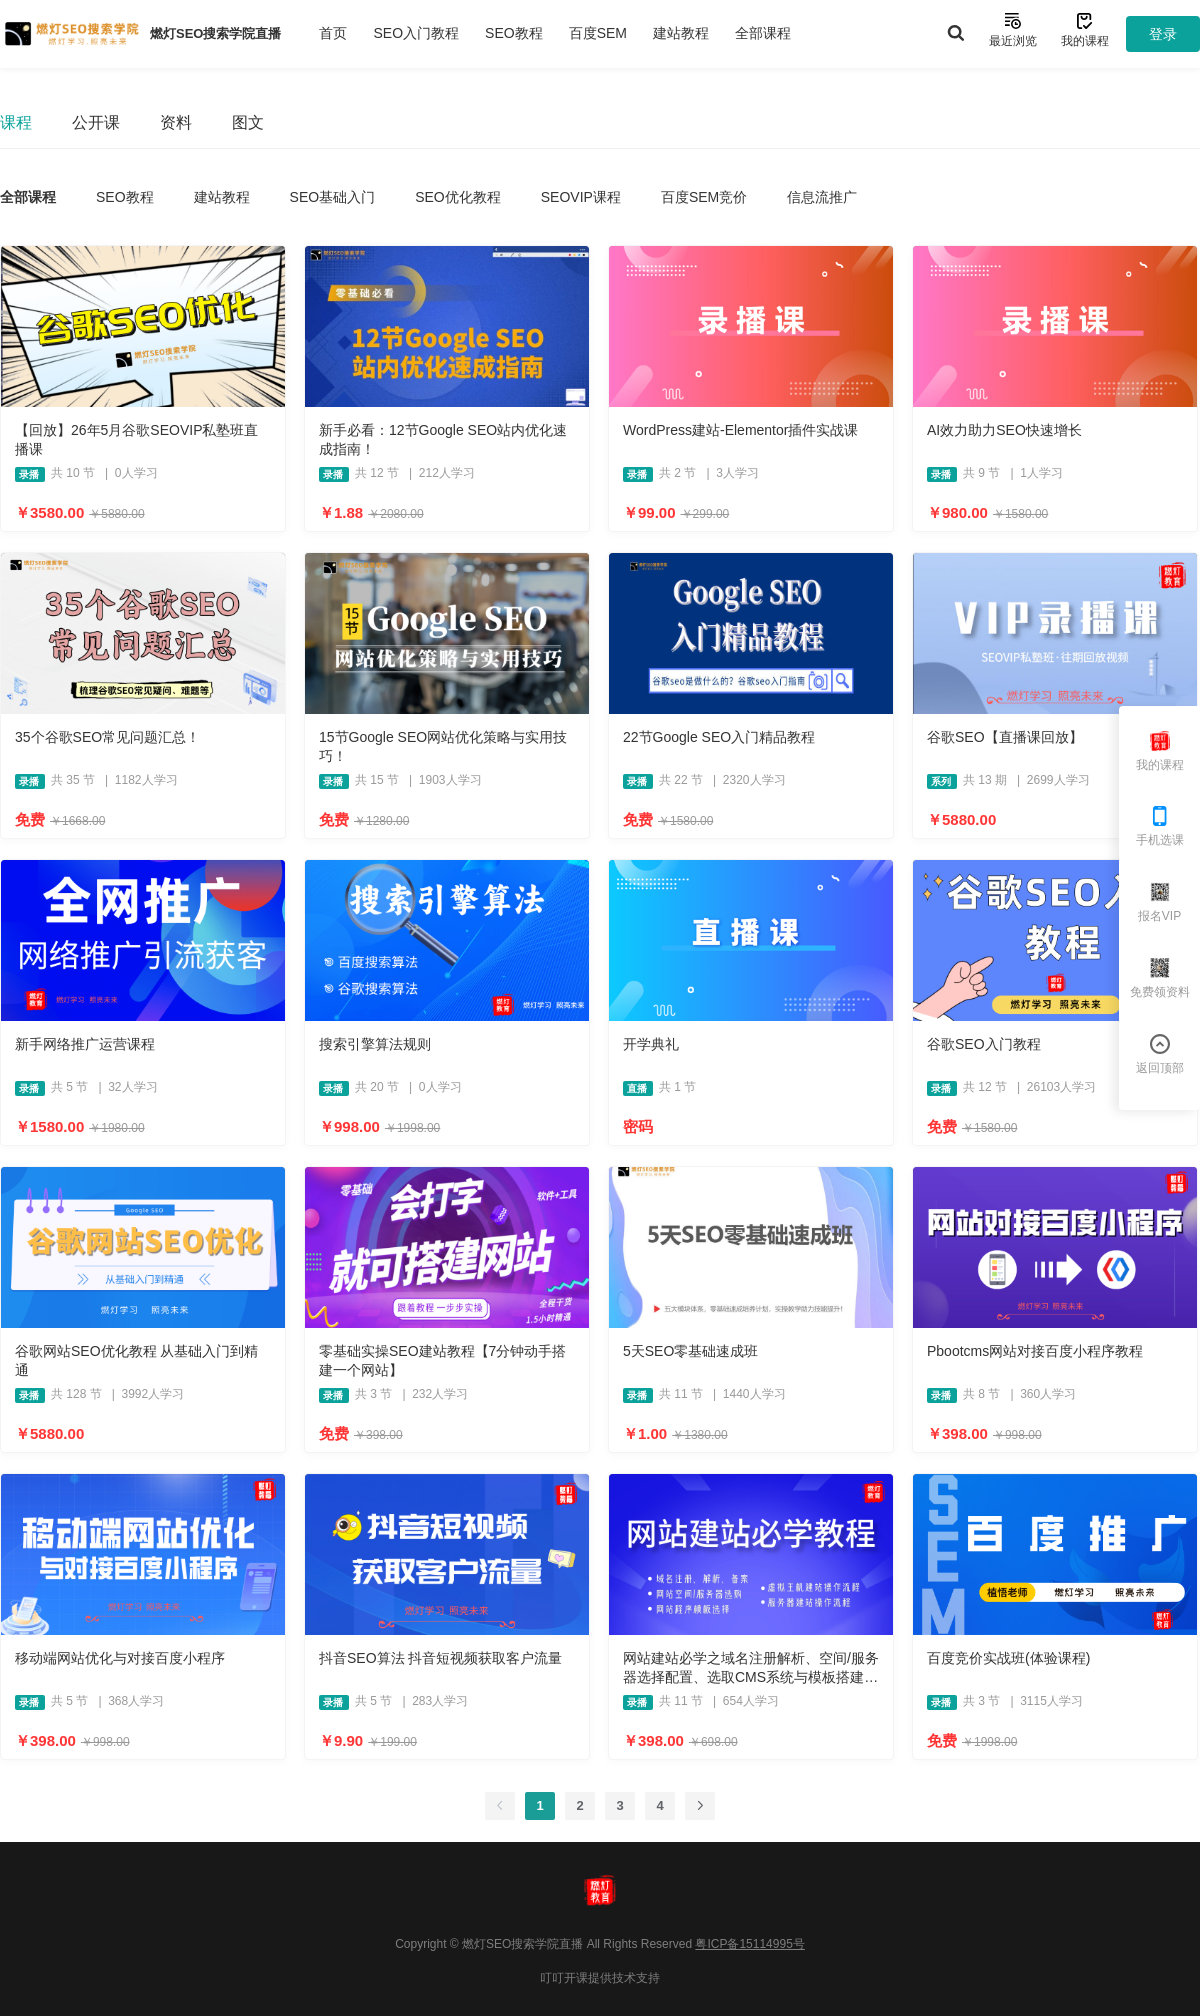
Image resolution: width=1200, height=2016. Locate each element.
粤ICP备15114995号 (749, 1944)
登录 (1163, 34)
